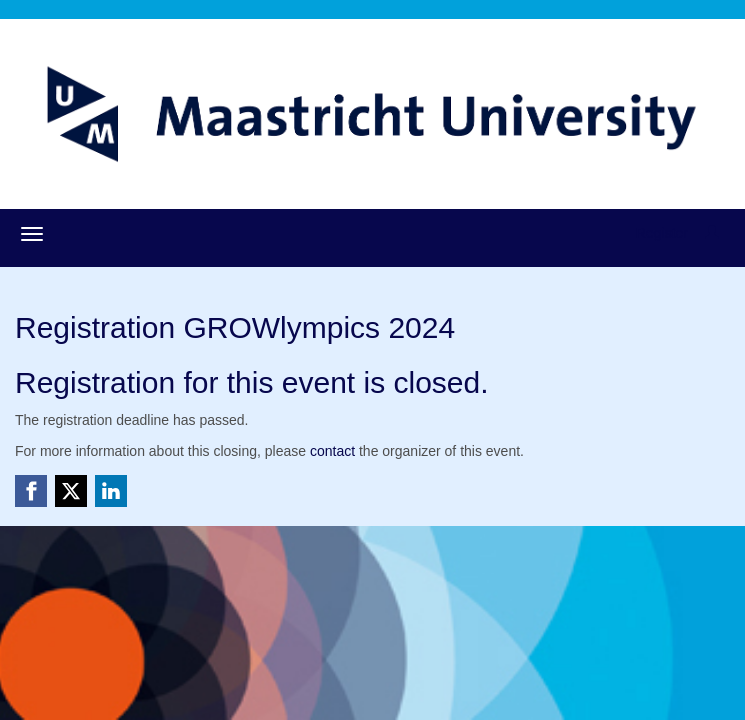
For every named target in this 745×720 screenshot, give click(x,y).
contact (332, 451)
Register (662, 233)
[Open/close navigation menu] (32, 234)
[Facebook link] (31, 491)
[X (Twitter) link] (71, 491)
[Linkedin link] (111, 491)
